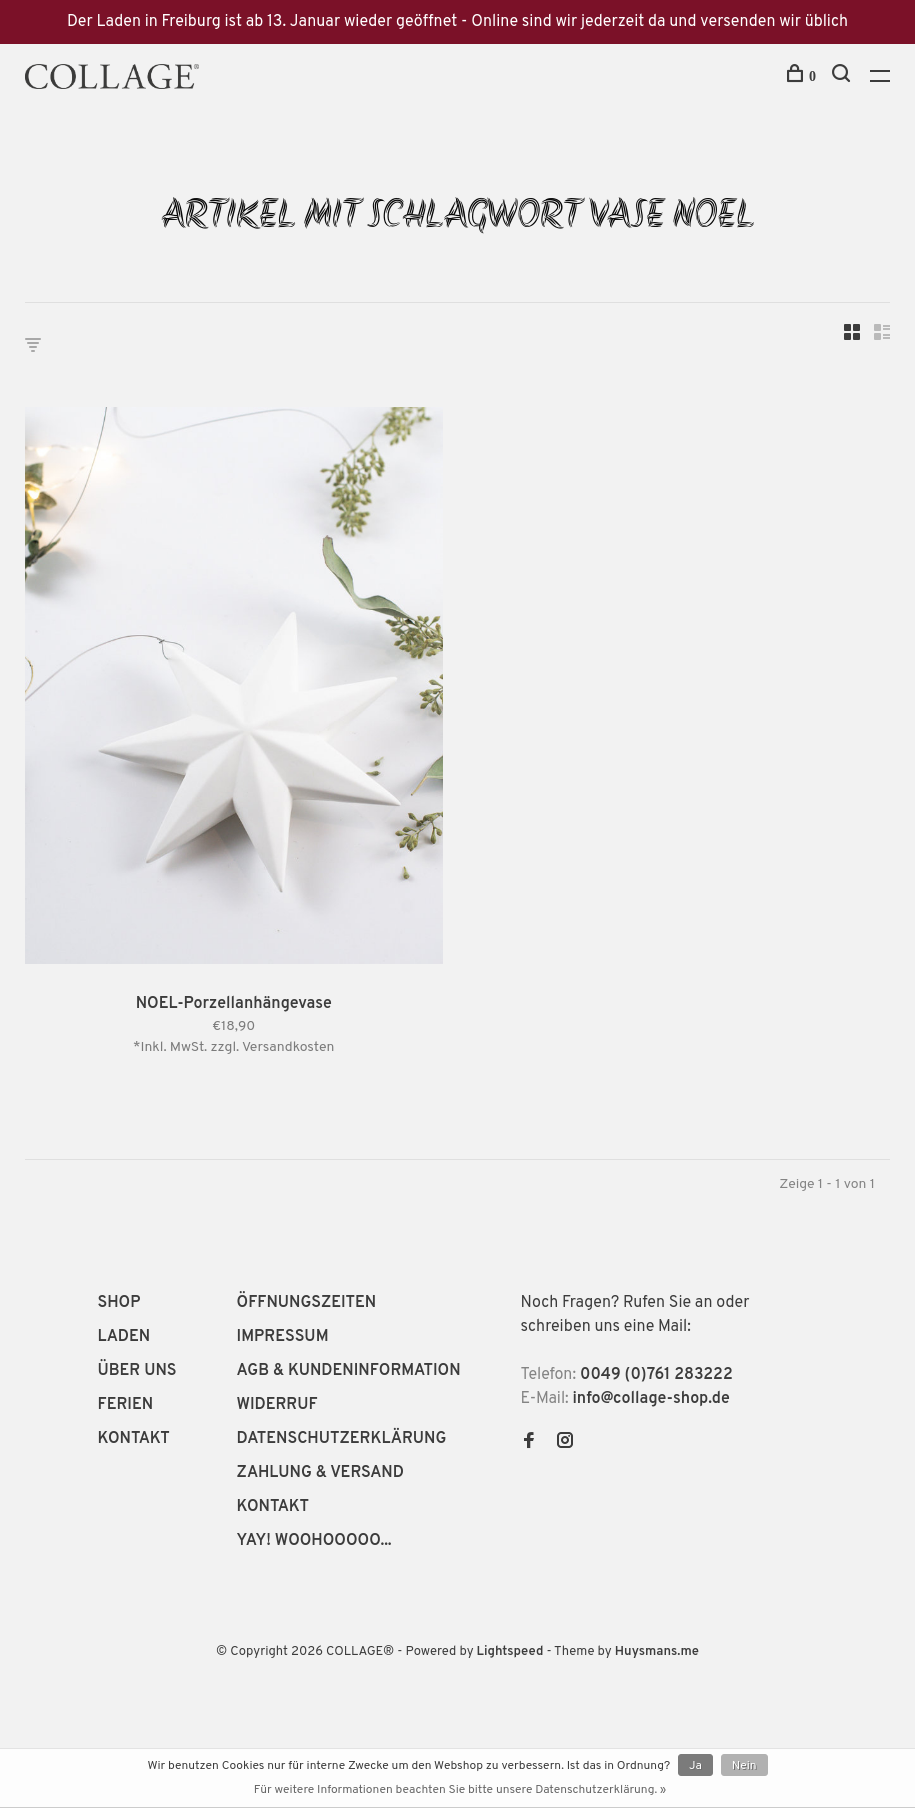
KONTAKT (134, 1439)
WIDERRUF (277, 1405)
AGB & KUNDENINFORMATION (349, 1371)
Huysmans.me (657, 1652)
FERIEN (126, 1405)
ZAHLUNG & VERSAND (320, 1473)
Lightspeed (510, 1652)
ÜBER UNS (137, 1371)
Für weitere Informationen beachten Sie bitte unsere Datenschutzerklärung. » (460, 1790)
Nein (744, 1766)
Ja (695, 1766)
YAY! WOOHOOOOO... (314, 1541)
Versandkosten (288, 1047)
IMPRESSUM (283, 1337)
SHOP (119, 1303)
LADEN (124, 1337)
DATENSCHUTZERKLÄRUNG (342, 1439)
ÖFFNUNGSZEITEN (307, 1303)
